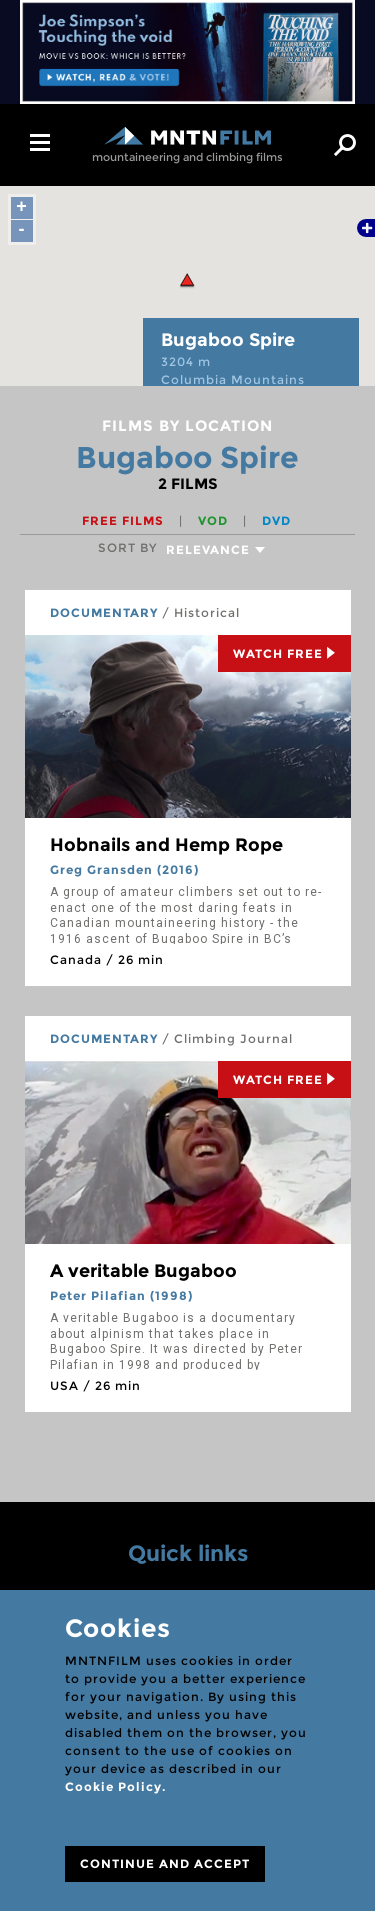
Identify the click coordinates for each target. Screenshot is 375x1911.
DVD (276, 520)
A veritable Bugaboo (143, 1271)
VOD (215, 520)
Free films (125, 520)
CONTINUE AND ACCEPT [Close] (165, 1863)
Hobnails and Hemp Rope (166, 845)
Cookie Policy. (115, 1786)
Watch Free (284, 653)
